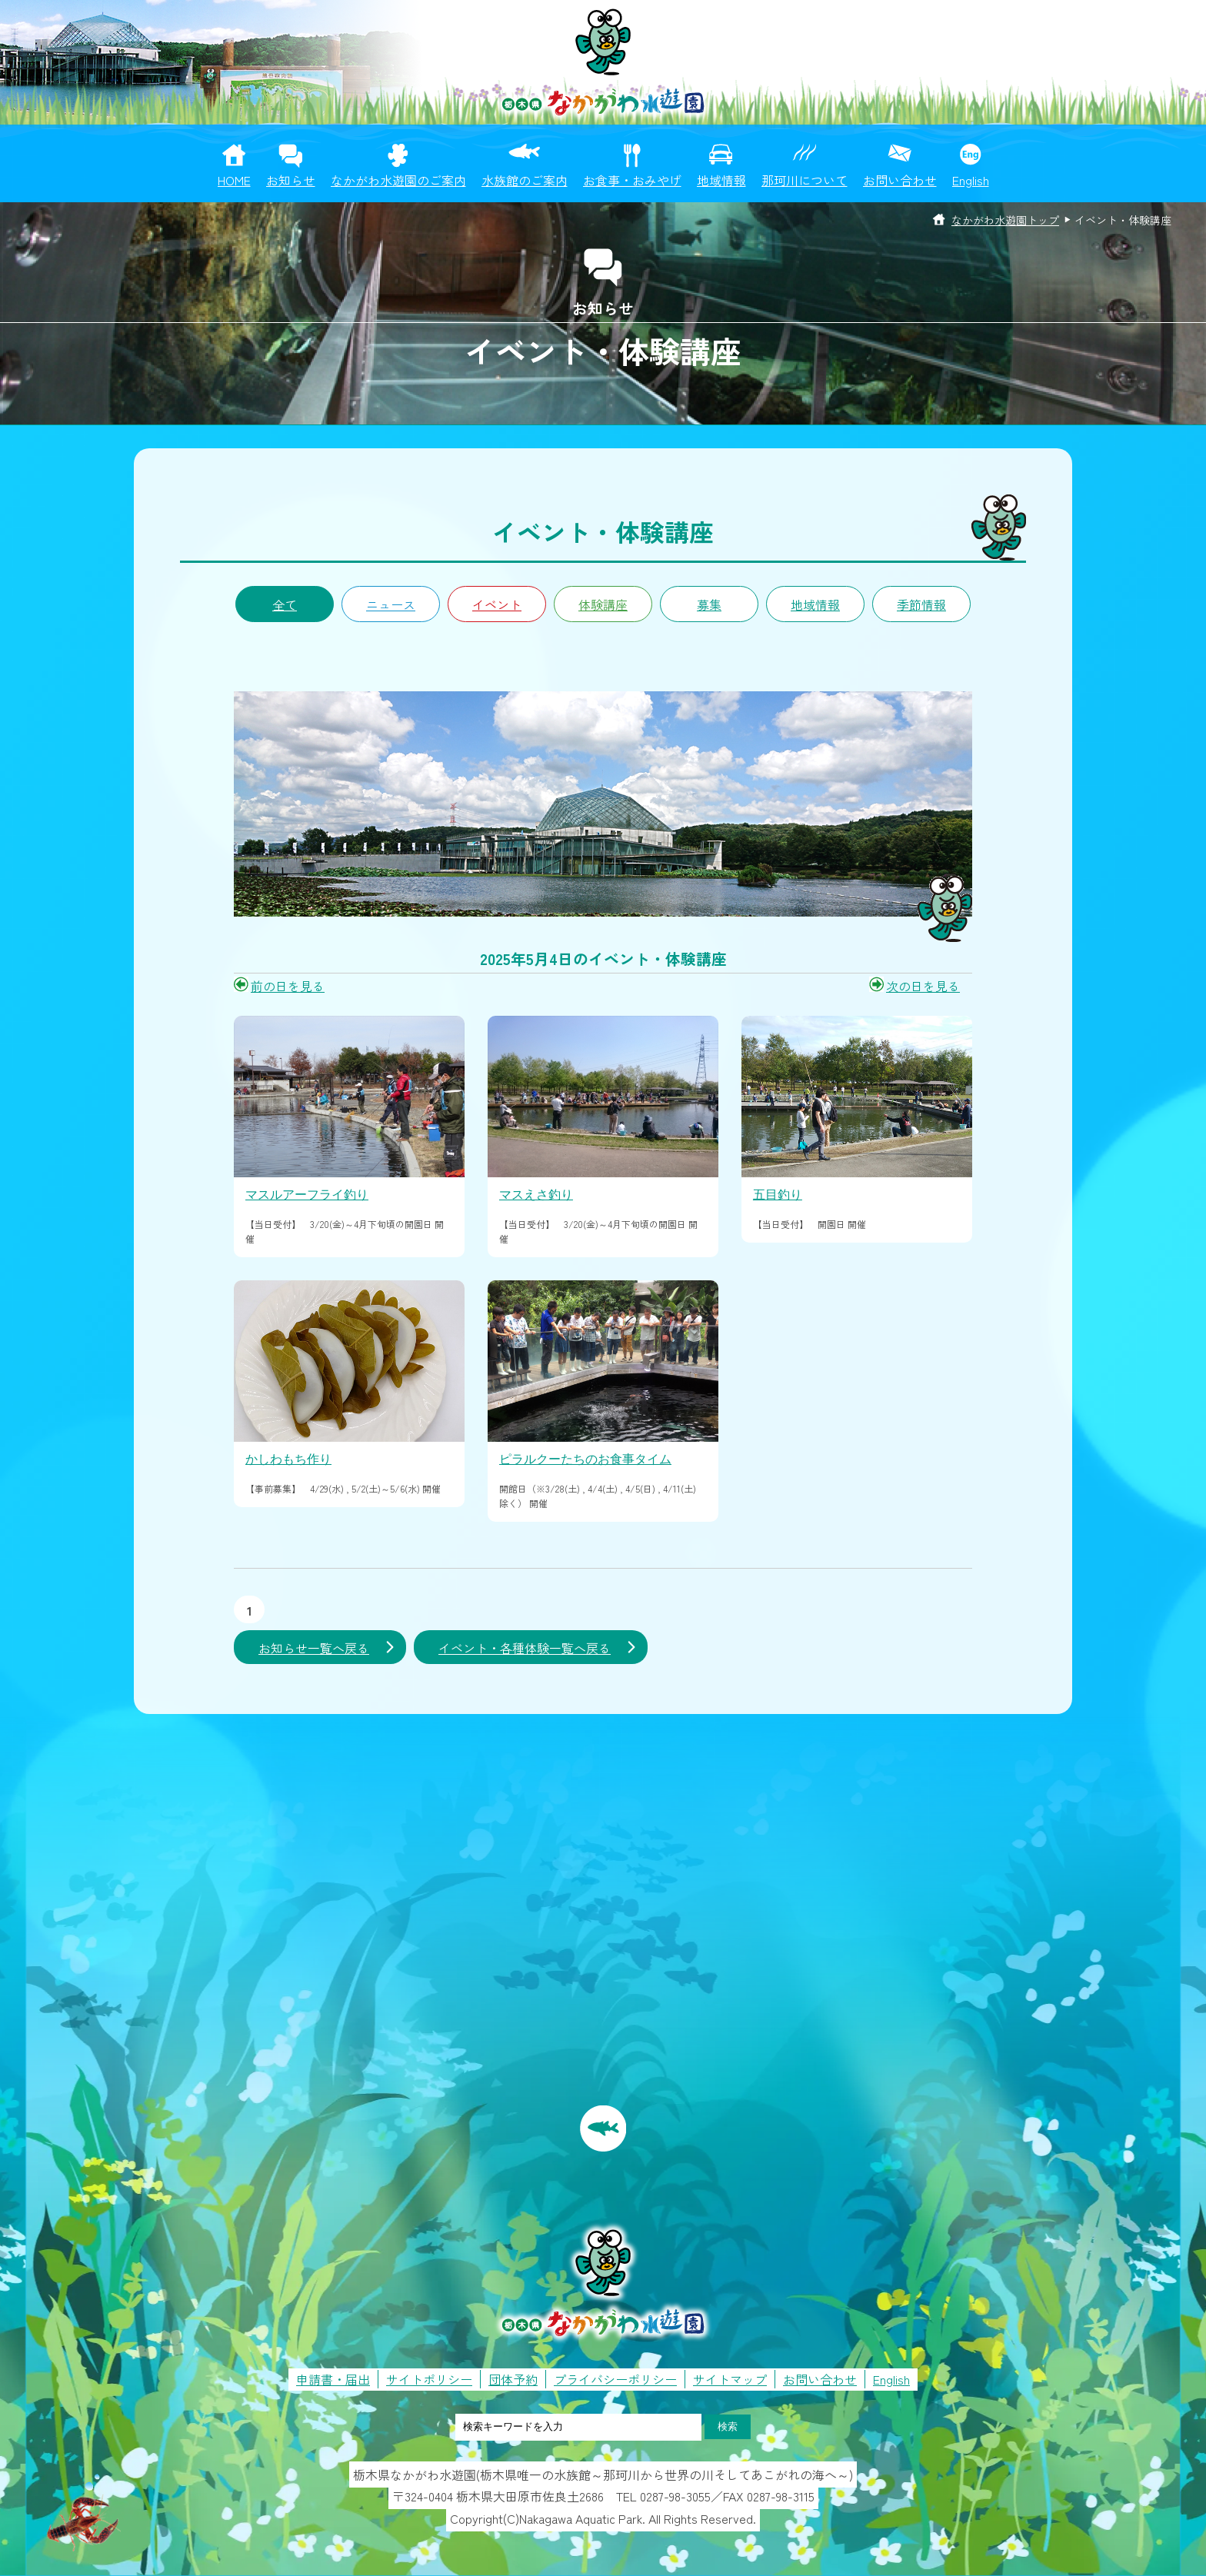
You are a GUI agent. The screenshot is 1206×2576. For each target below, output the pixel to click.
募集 (709, 604)
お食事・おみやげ (632, 180)
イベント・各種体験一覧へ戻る (524, 1648)
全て (284, 604)
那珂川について (804, 180)
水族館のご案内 (524, 180)
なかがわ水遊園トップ (1005, 220)
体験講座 (603, 604)
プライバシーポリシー (615, 2379)
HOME (234, 180)
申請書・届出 (333, 2379)
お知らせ (290, 180)
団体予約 (513, 2379)
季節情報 (921, 604)
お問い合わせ (900, 180)
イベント (496, 604)
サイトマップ (730, 2379)
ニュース (390, 604)
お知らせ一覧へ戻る (313, 1648)
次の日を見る (923, 986)
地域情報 (721, 180)
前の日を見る (288, 986)
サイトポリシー (429, 2379)
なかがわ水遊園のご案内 (398, 180)
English (970, 180)
